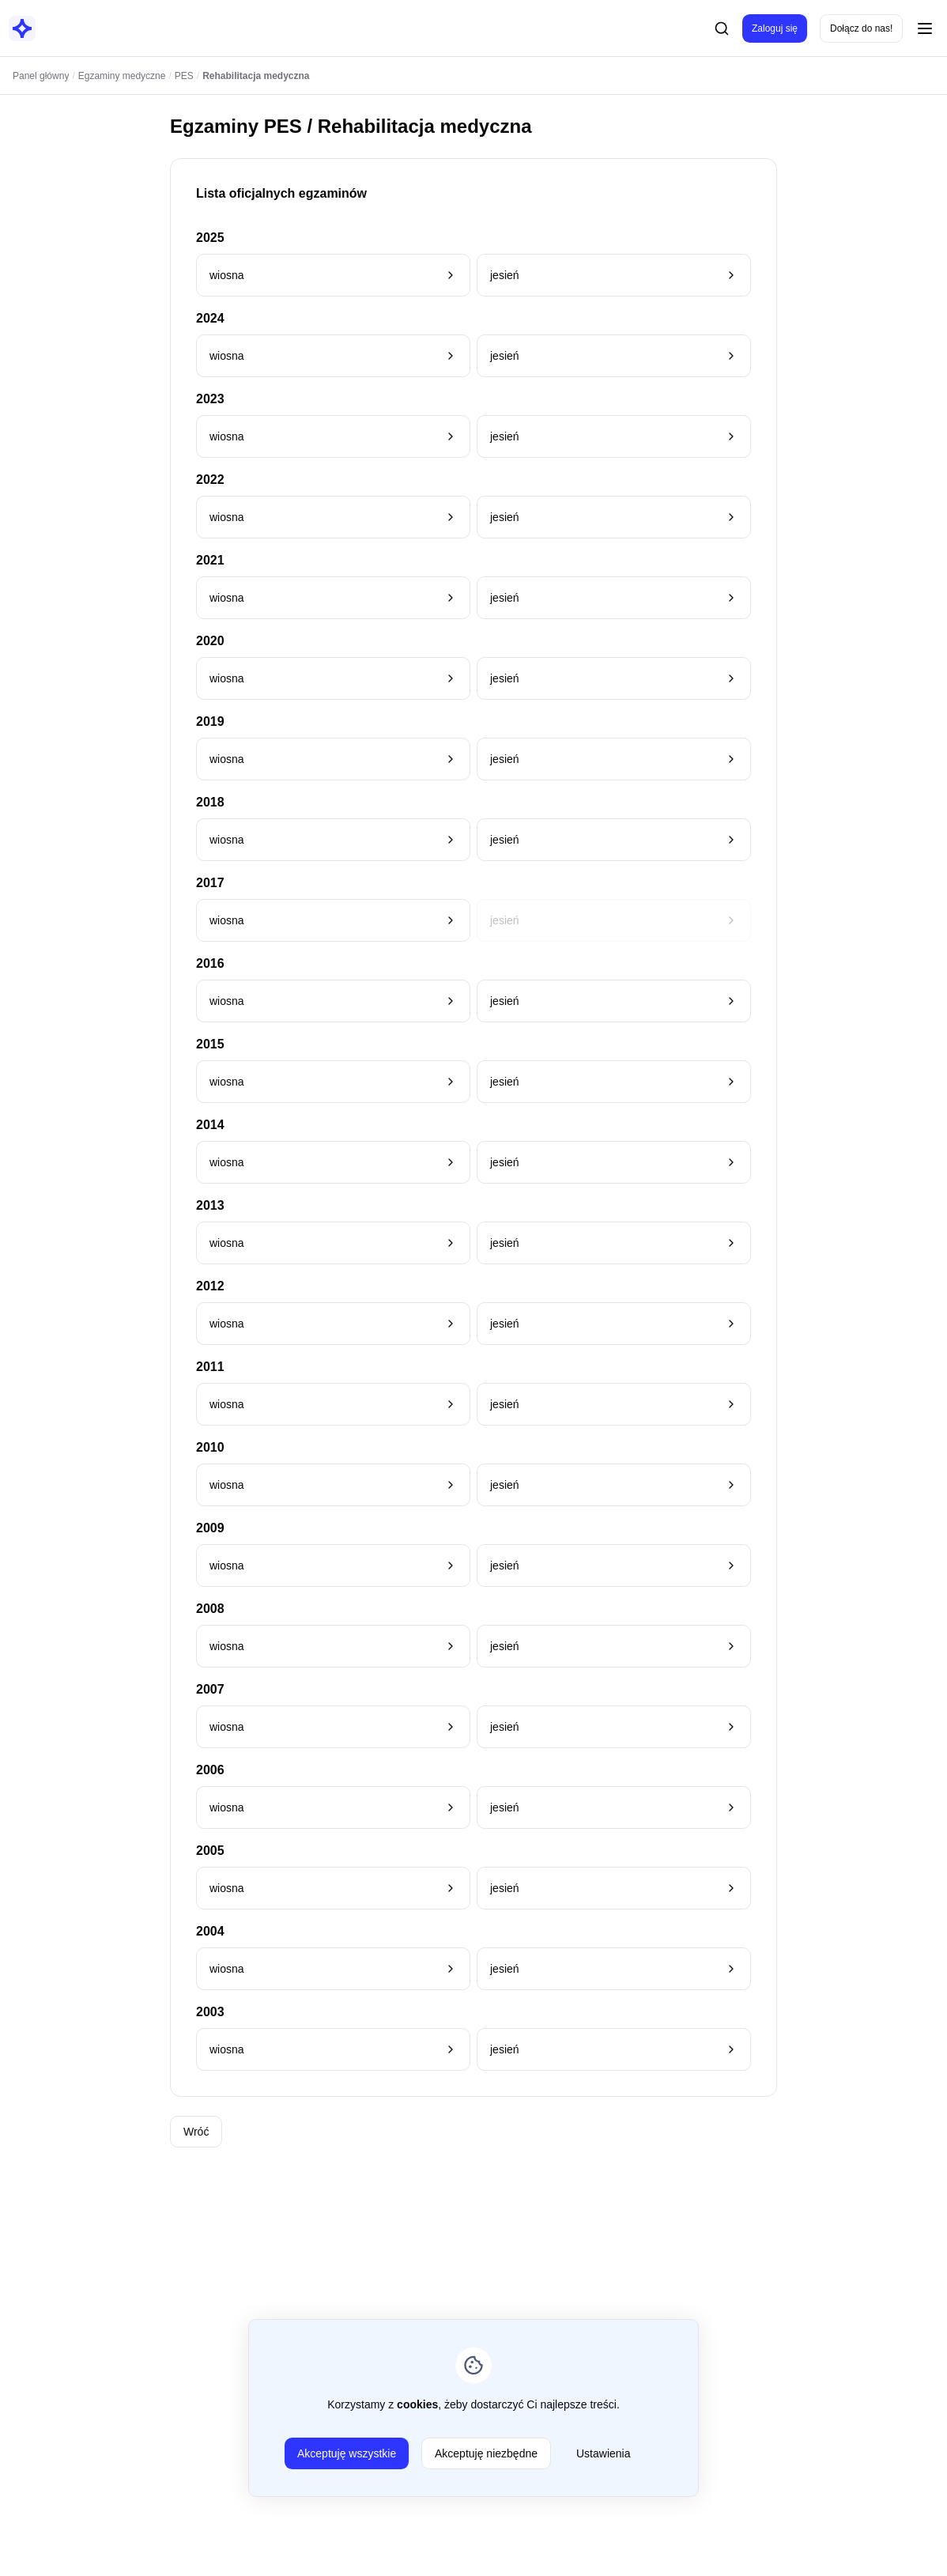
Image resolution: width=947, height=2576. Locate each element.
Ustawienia (603, 2453)
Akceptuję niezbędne (486, 2453)
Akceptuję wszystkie (346, 2453)
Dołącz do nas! (861, 28)
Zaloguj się (775, 28)
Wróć (196, 2131)
